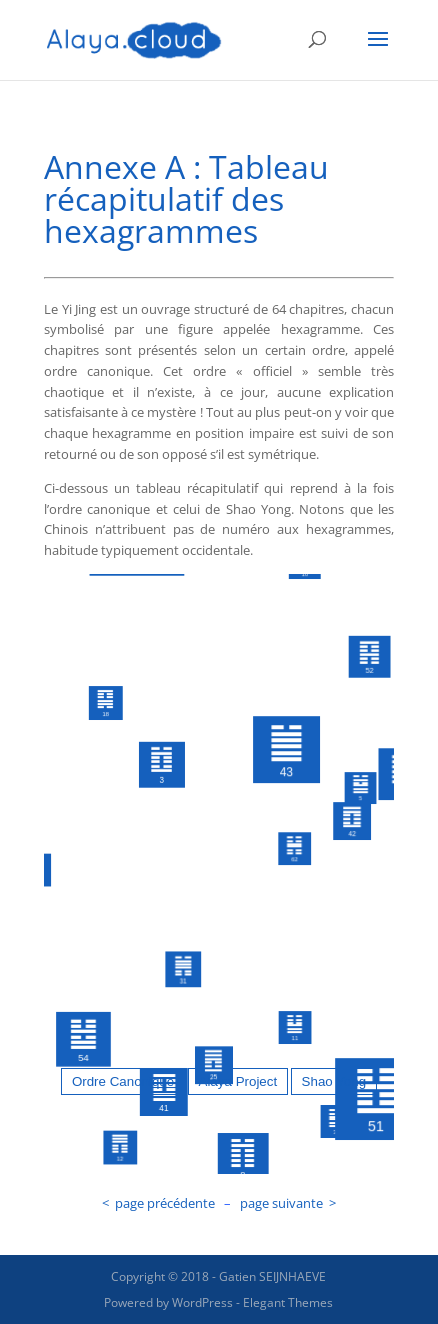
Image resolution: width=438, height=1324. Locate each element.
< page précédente (158, 1203)
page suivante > (288, 1203)
